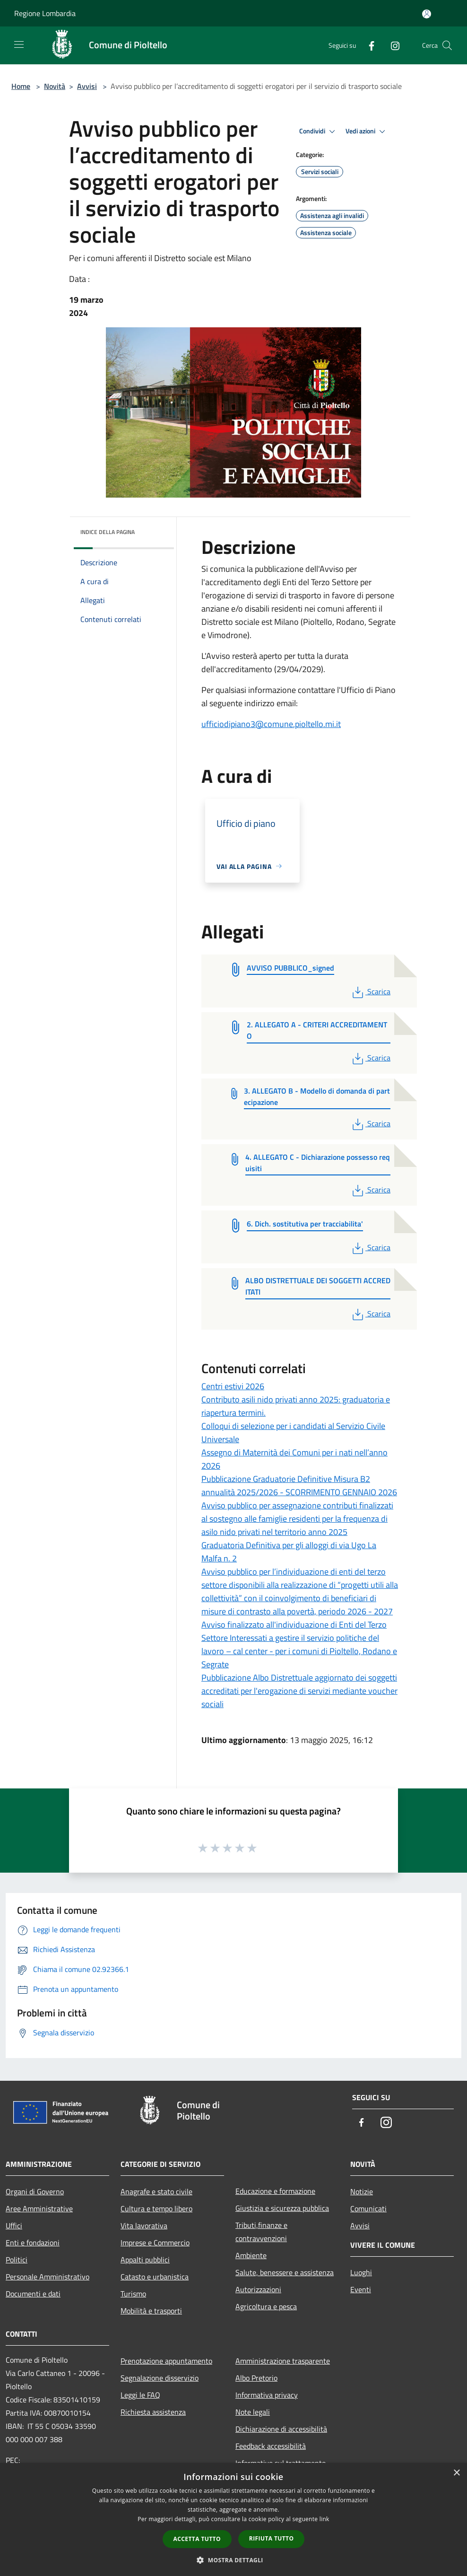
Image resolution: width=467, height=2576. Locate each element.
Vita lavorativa (144, 2225)
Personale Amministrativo (47, 2276)
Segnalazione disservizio (160, 2377)
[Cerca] (447, 45)
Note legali (252, 2412)
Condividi (318, 131)
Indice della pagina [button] (107, 531)
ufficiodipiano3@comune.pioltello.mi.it (271, 724)
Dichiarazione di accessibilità (281, 2429)
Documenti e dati (33, 2293)
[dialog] (233, 2519)
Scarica (370, 991)
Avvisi (87, 86)
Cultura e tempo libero (156, 2208)
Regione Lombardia (45, 13)
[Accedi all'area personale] (427, 14)
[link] (271, 724)
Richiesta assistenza (153, 2412)
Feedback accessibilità (270, 2446)
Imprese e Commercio (155, 2242)
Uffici (14, 2225)
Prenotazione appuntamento (166, 2360)
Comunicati (368, 2208)
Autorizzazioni (258, 2289)
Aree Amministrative (39, 2208)
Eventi (360, 2289)
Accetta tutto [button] (197, 2539)
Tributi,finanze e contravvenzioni (261, 2231)
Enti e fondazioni (33, 2242)
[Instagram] (391, 45)
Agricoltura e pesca (266, 2306)
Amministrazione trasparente (282, 2360)
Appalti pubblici (145, 2259)
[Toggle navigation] (19, 44)
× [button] (456, 2473)
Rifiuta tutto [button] (271, 2538)
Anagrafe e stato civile (156, 2191)
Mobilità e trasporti (151, 2310)
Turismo (133, 2293)
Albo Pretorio (256, 2377)
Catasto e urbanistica (155, 2276)
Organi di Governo (35, 2191)
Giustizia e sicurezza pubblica (282, 2208)
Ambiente (251, 2255)
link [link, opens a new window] (324, 2519)
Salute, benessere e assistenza (284, 2272)
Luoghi (361, 2272)
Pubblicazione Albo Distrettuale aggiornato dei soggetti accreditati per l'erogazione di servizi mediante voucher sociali (299, 1690)
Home (20, 86)
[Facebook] (367, 45)
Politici (16, 2259)
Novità (54, 86)
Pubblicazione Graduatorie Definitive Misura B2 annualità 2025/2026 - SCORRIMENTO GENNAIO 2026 (299, 1485)
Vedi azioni (367, 131)
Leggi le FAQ (140, 2395)
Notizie (361, 2191)
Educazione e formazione (275, 2191)
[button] (233, 2560)
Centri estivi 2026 (232, 1386)
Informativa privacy (266, 2395)
